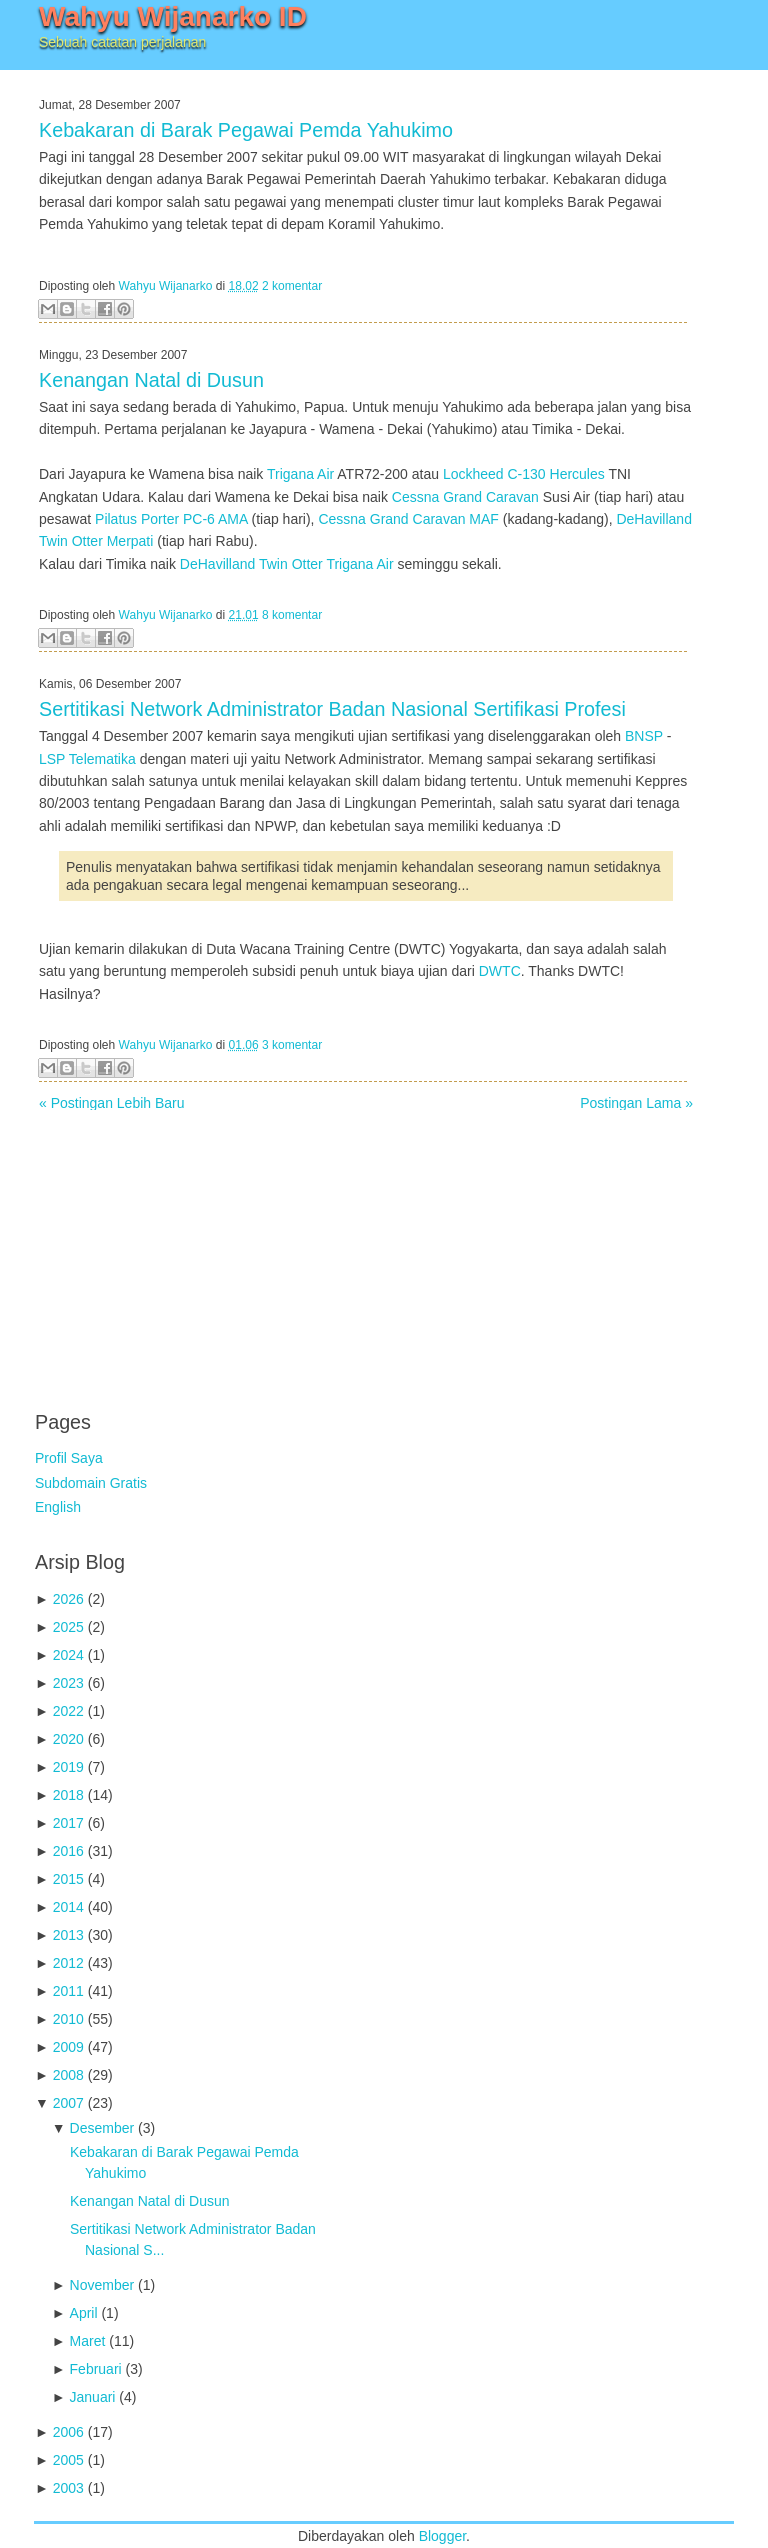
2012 (68, 1963)
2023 (68, 1683)
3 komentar (292, 1045)
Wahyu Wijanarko (166, 286)
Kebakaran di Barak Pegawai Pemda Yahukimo (246, 130)
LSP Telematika (87, 759)
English (58, 1507)
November (102, 2285)
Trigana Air (300, 474)
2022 (68, 1711)
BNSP (644, 736)
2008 (68, 2075)
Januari (93, 2397)
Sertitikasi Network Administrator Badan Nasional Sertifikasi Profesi (332, 709)
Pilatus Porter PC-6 (155, 519)
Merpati (130, 541)
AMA (233, 519)
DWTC (500, 971)
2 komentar (292, 286)
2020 (68, 1739)
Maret (88, 2341)
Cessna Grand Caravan (465, 497)
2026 (68, 1599)
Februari (96, 2369)
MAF (484, 519)
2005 (68, 2460)
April (84, 2313)
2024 (68, 1655)
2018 (68, 1795)
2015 (68, 1879)
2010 (68, 2019)
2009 (68, 2047)
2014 (68, 1907)
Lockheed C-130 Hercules (524, 474)
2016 (68, 1851)
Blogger (442, 2536)
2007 (68, 2103)
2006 (68, 2432)
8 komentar (292, 615)
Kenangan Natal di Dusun (151, 380)
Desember (102, 2128)
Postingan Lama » (636, 1103)
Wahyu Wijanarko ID (173, 16)
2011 (68, 1991)
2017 (68, 1823)
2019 (68, 1767)
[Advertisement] (185, 1250)
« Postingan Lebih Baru (112, 1103)
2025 (68, 1627)
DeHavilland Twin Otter (251, 564)
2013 (68, 1935)
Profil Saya (69, 1458)
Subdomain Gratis (91, 1483)
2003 (68, 2488)
